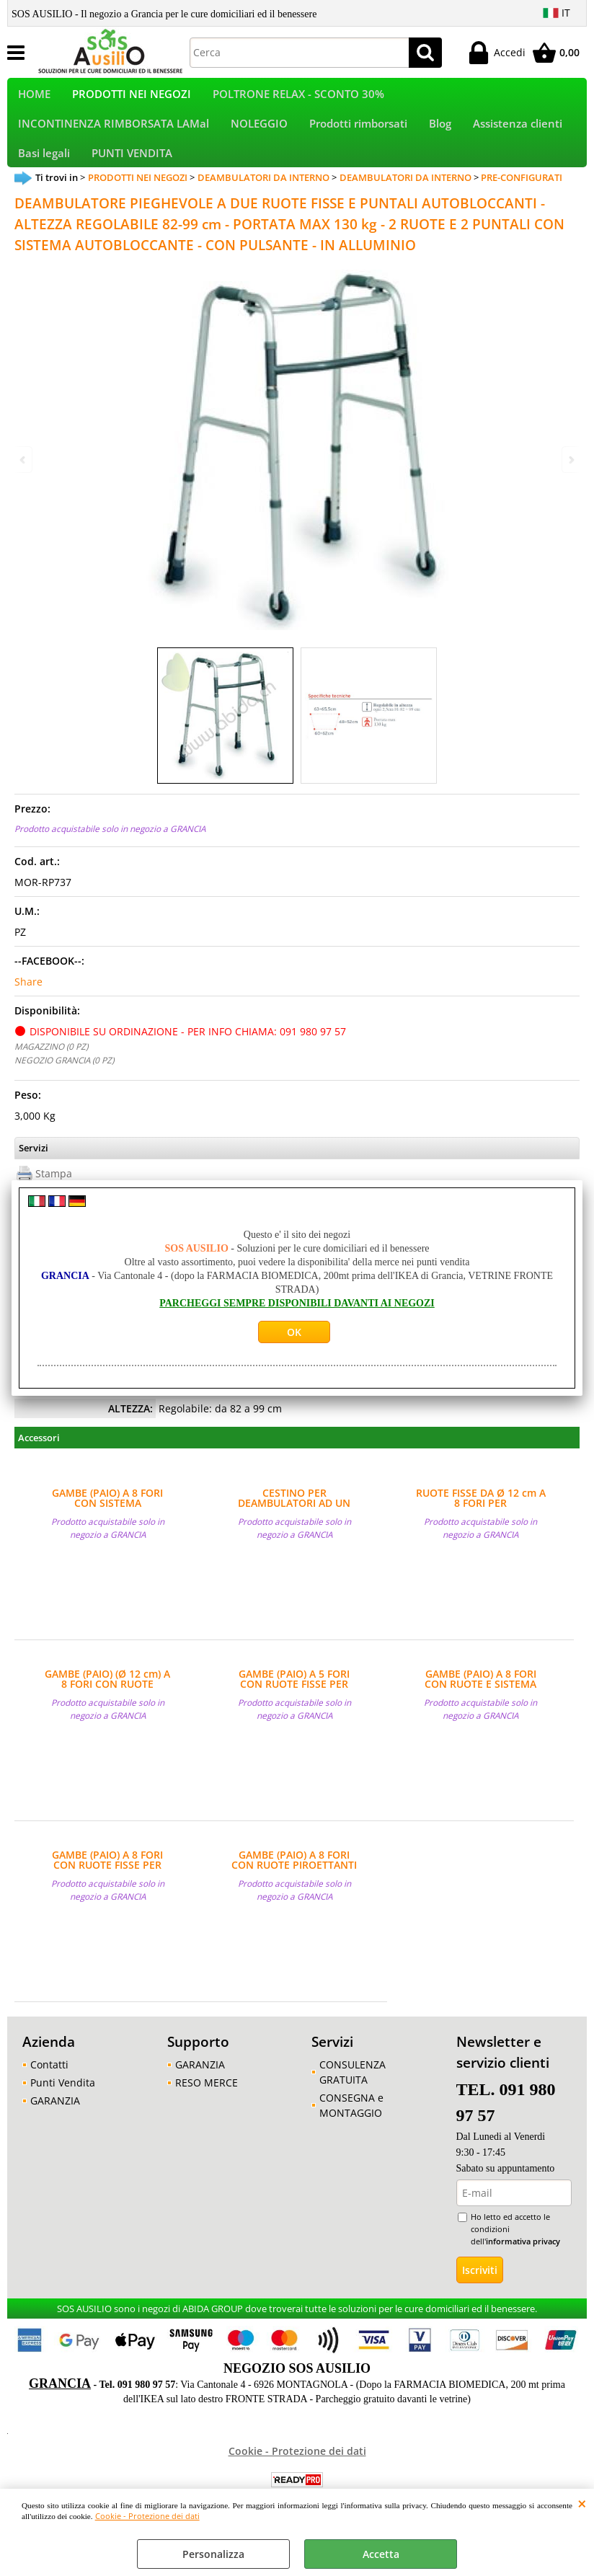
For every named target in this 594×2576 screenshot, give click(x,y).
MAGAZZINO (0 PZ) (51, 1073)
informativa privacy (523, 2267)
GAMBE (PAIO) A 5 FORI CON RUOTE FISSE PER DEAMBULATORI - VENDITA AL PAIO (294, 1706)
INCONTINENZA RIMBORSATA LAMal (113, 136)
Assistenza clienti (517, 136)
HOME (34, 98)
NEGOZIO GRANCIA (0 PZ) (64, 1086)
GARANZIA (55, 2127)
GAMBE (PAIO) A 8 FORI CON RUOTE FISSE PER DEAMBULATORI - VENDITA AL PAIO (107, 1887)
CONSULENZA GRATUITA (352, 2098)
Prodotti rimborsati (358, 136)
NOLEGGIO (259, 136)
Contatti (49, 2091)
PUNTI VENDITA (132, 174)
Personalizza (213, 2554)
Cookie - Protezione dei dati (147, 2515)
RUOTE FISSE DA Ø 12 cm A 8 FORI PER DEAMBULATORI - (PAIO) (481, 1525)
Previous (23, 459)
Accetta (381, 2554)
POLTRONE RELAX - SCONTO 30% (298, 98)
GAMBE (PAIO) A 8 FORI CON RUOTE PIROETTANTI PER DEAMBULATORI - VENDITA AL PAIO (294, 1887)
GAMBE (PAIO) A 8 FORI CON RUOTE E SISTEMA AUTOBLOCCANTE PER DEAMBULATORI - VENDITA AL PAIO (481, 1706)
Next (570, 459)
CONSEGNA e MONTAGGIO (351, 2131)
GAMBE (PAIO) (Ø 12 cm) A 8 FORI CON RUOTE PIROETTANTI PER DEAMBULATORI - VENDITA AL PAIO (107, 1706)
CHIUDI (582, 2503)
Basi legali (44, 174)
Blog (440, 136)
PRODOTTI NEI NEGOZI (131, 98)
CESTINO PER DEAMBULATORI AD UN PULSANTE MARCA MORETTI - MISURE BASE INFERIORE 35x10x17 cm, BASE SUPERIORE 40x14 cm (294, 1525)
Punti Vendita (62, 2109)
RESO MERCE (206, 2109)
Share (28, 1008)
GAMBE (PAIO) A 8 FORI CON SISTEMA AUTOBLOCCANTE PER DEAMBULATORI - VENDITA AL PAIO (107, 1525)
